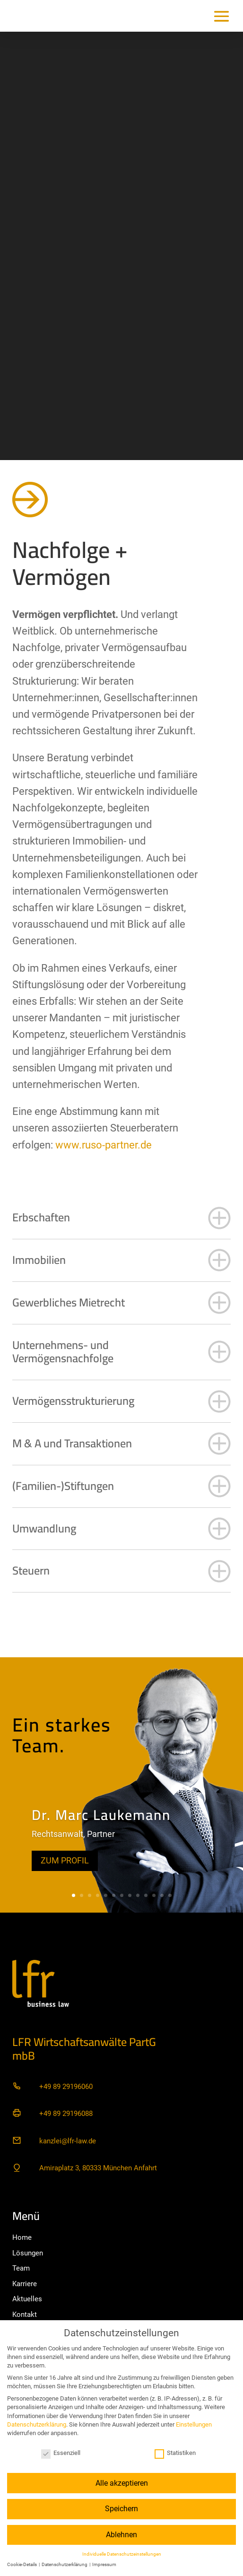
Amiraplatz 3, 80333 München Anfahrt (98, 2168)
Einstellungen (194, 2424)
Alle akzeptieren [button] (121, 2483)
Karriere (24, 2284)
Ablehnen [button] (121, 2534)
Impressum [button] (104, 2564)
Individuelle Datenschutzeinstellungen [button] (121, 2554)
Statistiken (175, 2452)
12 (162, 1895)
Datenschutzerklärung (36, 2424)
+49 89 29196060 (66, 2086)
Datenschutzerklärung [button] (65, 2564)
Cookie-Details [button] (22, 2564)
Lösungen (27, 2253)
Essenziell (60, 2452)
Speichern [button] (121, 2508)
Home (22, 2237)
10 (146, 1895)
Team (21, 2268)
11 (154, 1895)
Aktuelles (27, 2299)
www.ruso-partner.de (103, 1145)
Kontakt (24, 2314)
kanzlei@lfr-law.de (67, 2141)
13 (170, 1895)
